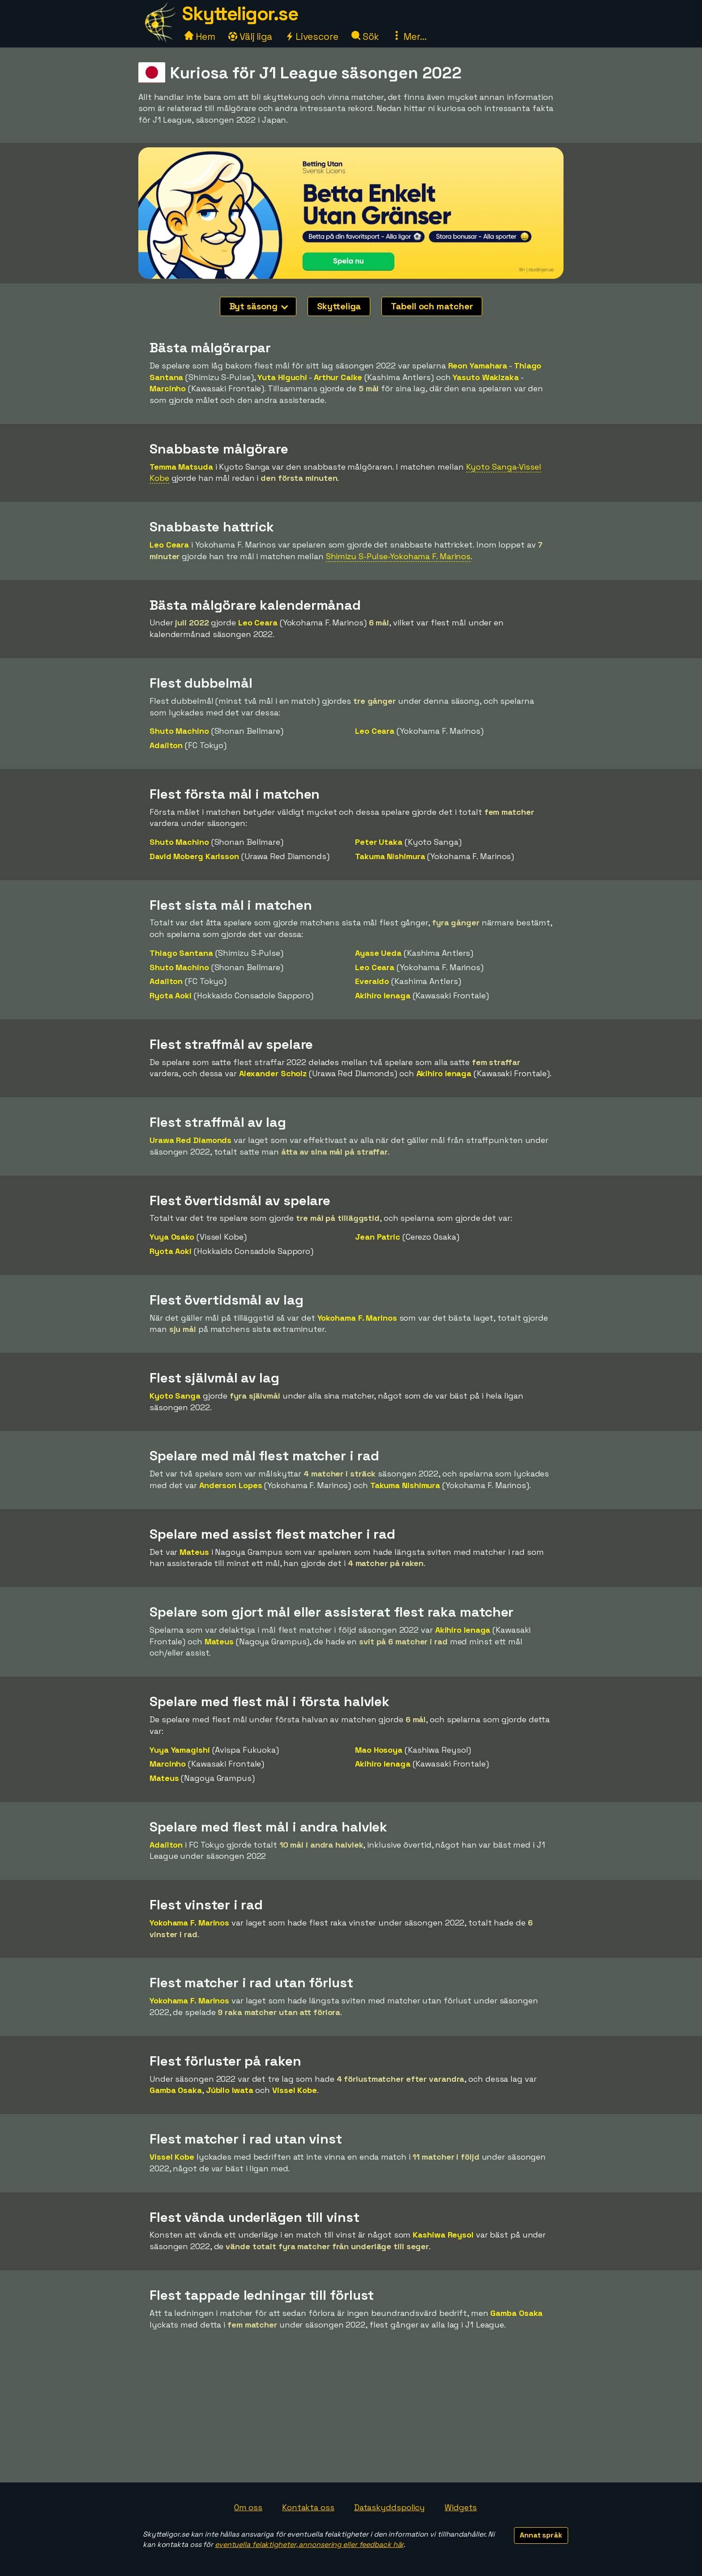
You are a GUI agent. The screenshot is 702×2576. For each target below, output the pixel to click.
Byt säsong (258, 306)
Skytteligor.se (240, 14)
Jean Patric (377, 1237)
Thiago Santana (181, 953)
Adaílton (166, 745)
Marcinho (168, 388)
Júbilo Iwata (229, 2090)
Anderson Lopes (230, 1485)
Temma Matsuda (181, 467)
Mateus (194, 1552)
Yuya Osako (172, 1237)
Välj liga (250, 36)
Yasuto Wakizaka (486, 377)
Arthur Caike (338, 377)
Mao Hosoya (378, 1750)
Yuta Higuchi (282, 377)
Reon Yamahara (478, 365)
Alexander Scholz (273, 1073)
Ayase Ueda (378, 953)
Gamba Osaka (176, 2090)
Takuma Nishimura (390, 856)
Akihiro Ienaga (383, 995)
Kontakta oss (308, 2507)
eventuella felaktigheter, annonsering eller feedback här (309, 2544)
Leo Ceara (169, 544)
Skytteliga (339, 306)
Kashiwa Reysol (443, 2234)
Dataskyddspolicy (389, 2507)
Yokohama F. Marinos (357, 1318)
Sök (365, 36)
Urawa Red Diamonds (190, 1140)
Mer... (409, 36)
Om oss (248, 2507)
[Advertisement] (351, 2415)
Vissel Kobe (294, 2090)
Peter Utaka (378, 842)
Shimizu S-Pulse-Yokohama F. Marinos (398, 556)
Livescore (311, 36)
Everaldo (372, 981)
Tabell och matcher (432, 306)
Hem (199, 36)
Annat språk (541, 2535)
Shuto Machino (179, 731)
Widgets (461, 2507)
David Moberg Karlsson (194, 856)
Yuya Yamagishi (180, 1750)
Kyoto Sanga (175, 1396)
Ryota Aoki (171, 995)
